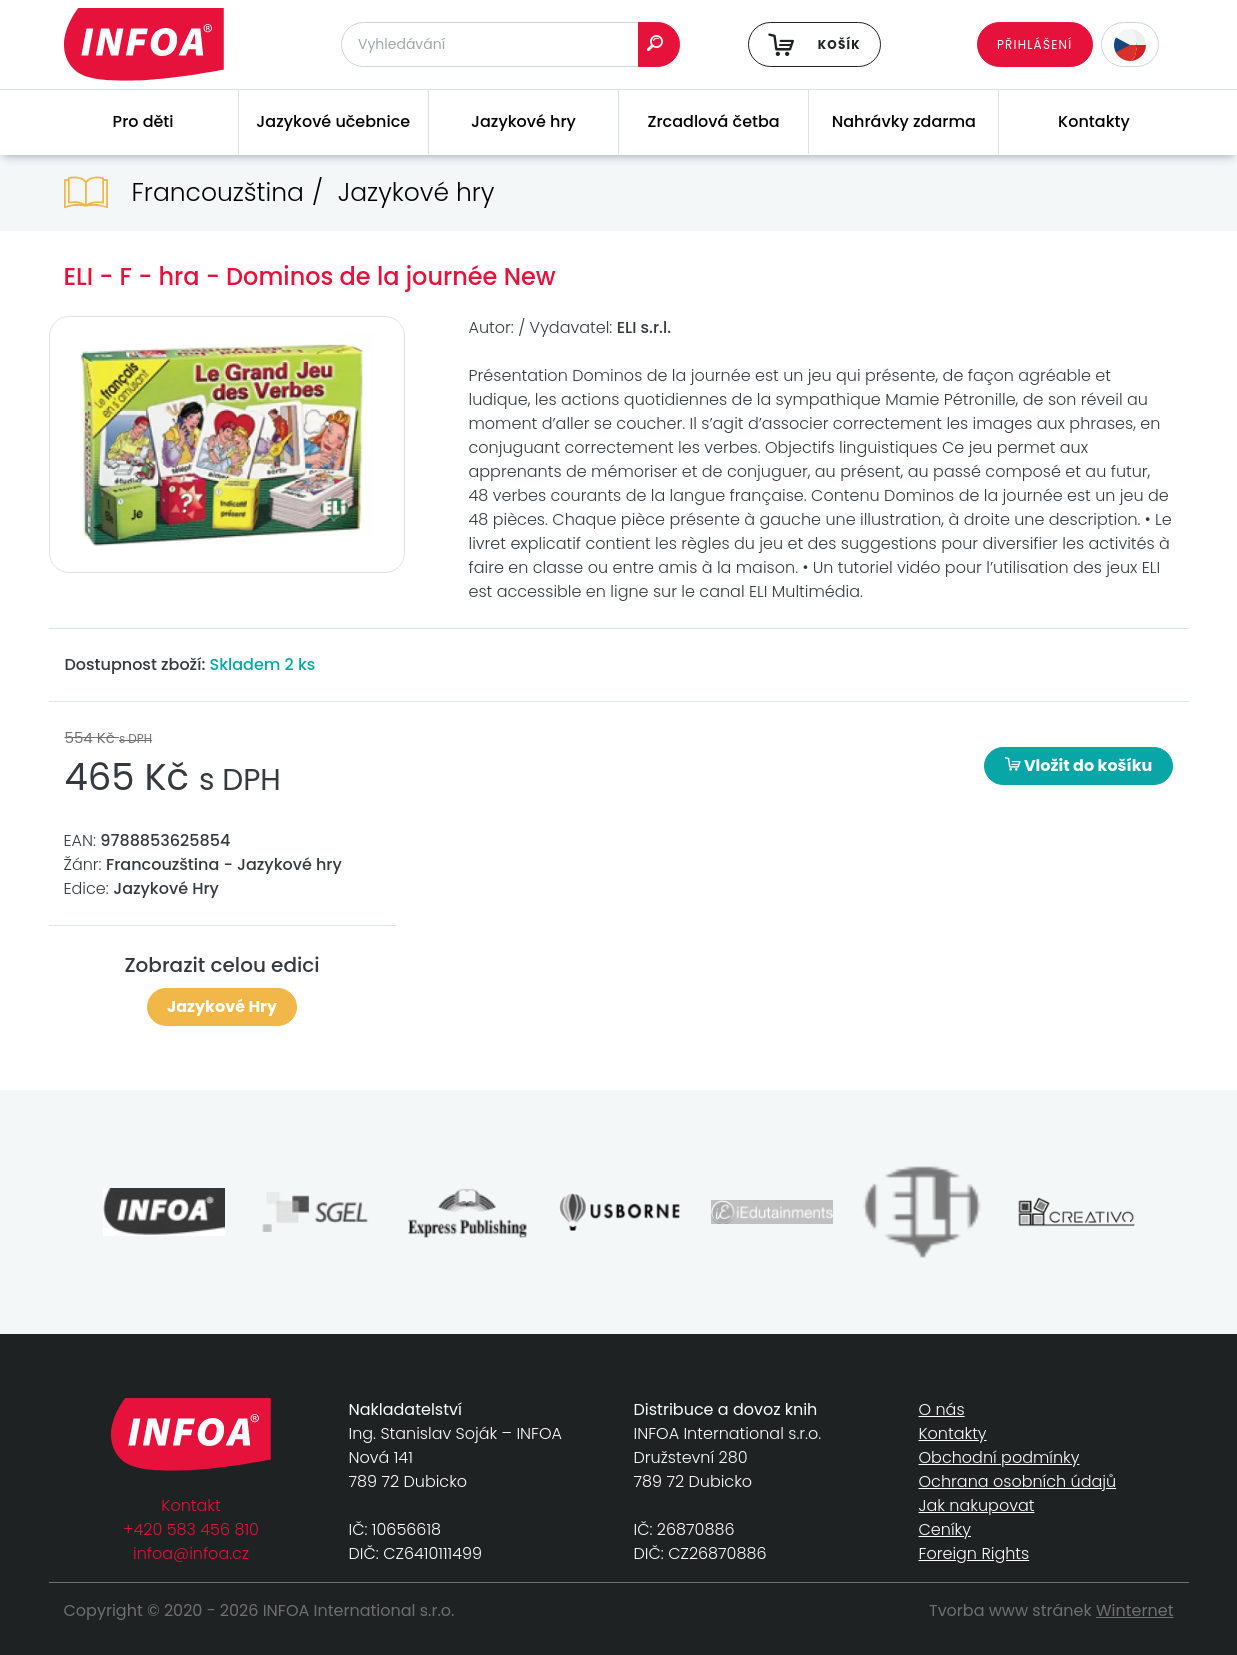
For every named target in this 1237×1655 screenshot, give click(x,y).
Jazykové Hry (222, 1006)
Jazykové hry (523, 121)
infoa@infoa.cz (191, 1553)
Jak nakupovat (977, 1505)
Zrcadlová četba (714, 121)
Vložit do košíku (1079, 765)
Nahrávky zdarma (904, 121)
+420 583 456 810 (191, 1529)
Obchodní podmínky (999, 1457)
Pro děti (143, 121)
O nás (942, 1409)
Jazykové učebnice (333, 121)
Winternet (1135, 1610)
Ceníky (945, 1529)
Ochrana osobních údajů (1018, 1481)
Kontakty (1094, 121)
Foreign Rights (974, 1553)
